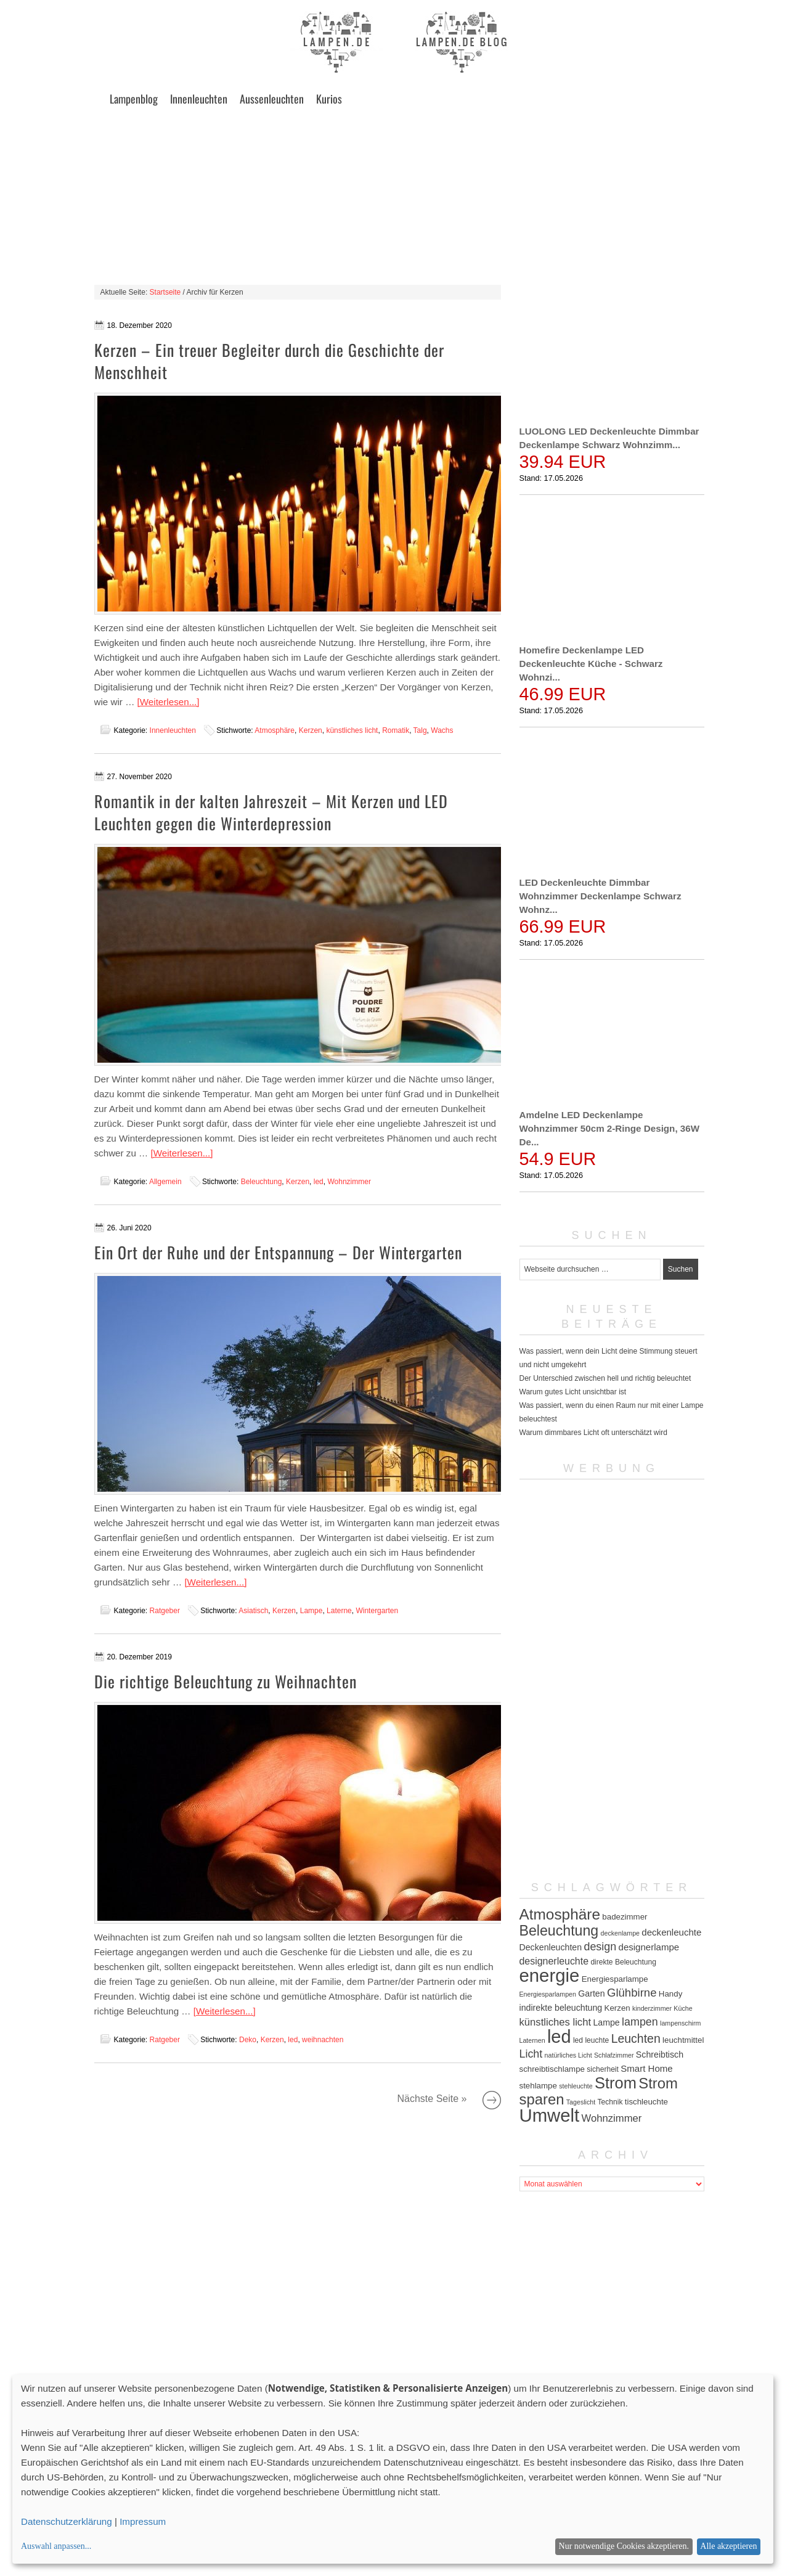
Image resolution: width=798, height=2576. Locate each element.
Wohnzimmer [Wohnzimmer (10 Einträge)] (612, 2118)
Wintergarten (377, 1610)
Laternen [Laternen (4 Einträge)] (532, 2040)
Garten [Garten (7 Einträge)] (591, 1993)
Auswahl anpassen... (56, 2546)
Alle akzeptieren (728, 2546)
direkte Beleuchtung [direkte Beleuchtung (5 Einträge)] (623, 1962)
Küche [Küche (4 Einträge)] (683, 2008)
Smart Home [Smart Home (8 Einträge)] (646, 2068)
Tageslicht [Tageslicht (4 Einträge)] (580, 2102)
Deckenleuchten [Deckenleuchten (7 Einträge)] (550, 1947)
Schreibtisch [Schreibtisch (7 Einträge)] (659, 2054)
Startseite (165, 292)
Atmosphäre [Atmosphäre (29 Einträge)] (560, 1914)
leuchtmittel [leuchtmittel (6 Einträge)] (683, 2040)
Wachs (442, 730)
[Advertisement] (399, 198)
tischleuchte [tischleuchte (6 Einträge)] (646, 2101)
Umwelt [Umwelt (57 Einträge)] (549, 2115)
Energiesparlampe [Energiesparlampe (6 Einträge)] (615, 1979)
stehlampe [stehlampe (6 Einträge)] (538, 2085)
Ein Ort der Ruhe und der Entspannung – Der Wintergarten (278, 1252)
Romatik (395, 730)
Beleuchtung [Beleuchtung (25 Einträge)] (559, 1931)
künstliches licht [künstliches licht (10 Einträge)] (555, 2022)
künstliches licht (352, 730)
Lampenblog (134, 99)
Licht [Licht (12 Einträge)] (531, 2054)
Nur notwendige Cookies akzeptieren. (624, 2546)
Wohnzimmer (348, 1181)
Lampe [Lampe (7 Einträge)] (606, 2022)
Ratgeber (165, 1610)
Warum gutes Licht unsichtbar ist (573, 1392)
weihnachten (322, 2039)
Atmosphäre (274, 730)
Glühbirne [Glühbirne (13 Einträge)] (632, 1992)
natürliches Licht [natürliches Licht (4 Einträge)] (568, 2055)
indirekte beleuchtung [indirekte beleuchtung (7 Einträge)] (561, 2008)
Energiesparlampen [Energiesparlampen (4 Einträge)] (547, 1994)
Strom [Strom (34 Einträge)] (616, 2082)
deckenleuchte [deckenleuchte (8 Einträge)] (671, 1932)
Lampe (311, 1610)
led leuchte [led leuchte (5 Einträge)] (591, 2040)
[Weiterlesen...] (168, 702)
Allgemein (165, 1181)
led (319, 1181)
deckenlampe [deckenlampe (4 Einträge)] (620, 1933)
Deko (247, 2039)
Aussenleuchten (272, 99)
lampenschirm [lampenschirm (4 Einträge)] (680, 2023)
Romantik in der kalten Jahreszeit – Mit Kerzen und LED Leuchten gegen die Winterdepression (271, 812)
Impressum (143, 2521)
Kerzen (310, 730)
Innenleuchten (198, 99)
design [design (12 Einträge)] (600, 1946)
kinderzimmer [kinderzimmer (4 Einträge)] (652, 2008)
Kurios (329, 99)
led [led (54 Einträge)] (559, 2036)
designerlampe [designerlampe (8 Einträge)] (649, 1947)
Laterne (339, 1610)
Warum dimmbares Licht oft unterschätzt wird (593, 1432)
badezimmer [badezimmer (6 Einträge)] (624, 1916)
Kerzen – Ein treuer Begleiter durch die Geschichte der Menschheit (269, 361)
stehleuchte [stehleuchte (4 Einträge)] (576, 2086)
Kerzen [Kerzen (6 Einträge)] (617, 2008)
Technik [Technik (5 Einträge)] (610, 2102)
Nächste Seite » (491, 2100)
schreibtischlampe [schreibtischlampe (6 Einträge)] (552, 2069)
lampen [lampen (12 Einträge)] (640, 2022)
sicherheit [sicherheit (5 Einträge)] (603, 2069)
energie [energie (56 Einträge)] (549, 1975)
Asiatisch (253, 1610)
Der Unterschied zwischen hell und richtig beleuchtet (605, 1378)
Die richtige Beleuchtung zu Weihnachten (225, 1681)
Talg (420, 730)
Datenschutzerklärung (66, 2521)
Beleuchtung (261, 1181)
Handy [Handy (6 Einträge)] (670, 1993)
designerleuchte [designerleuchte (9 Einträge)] (554, 1961)
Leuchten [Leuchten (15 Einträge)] (636, 2038)
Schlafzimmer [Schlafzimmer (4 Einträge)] (614, 2055)
